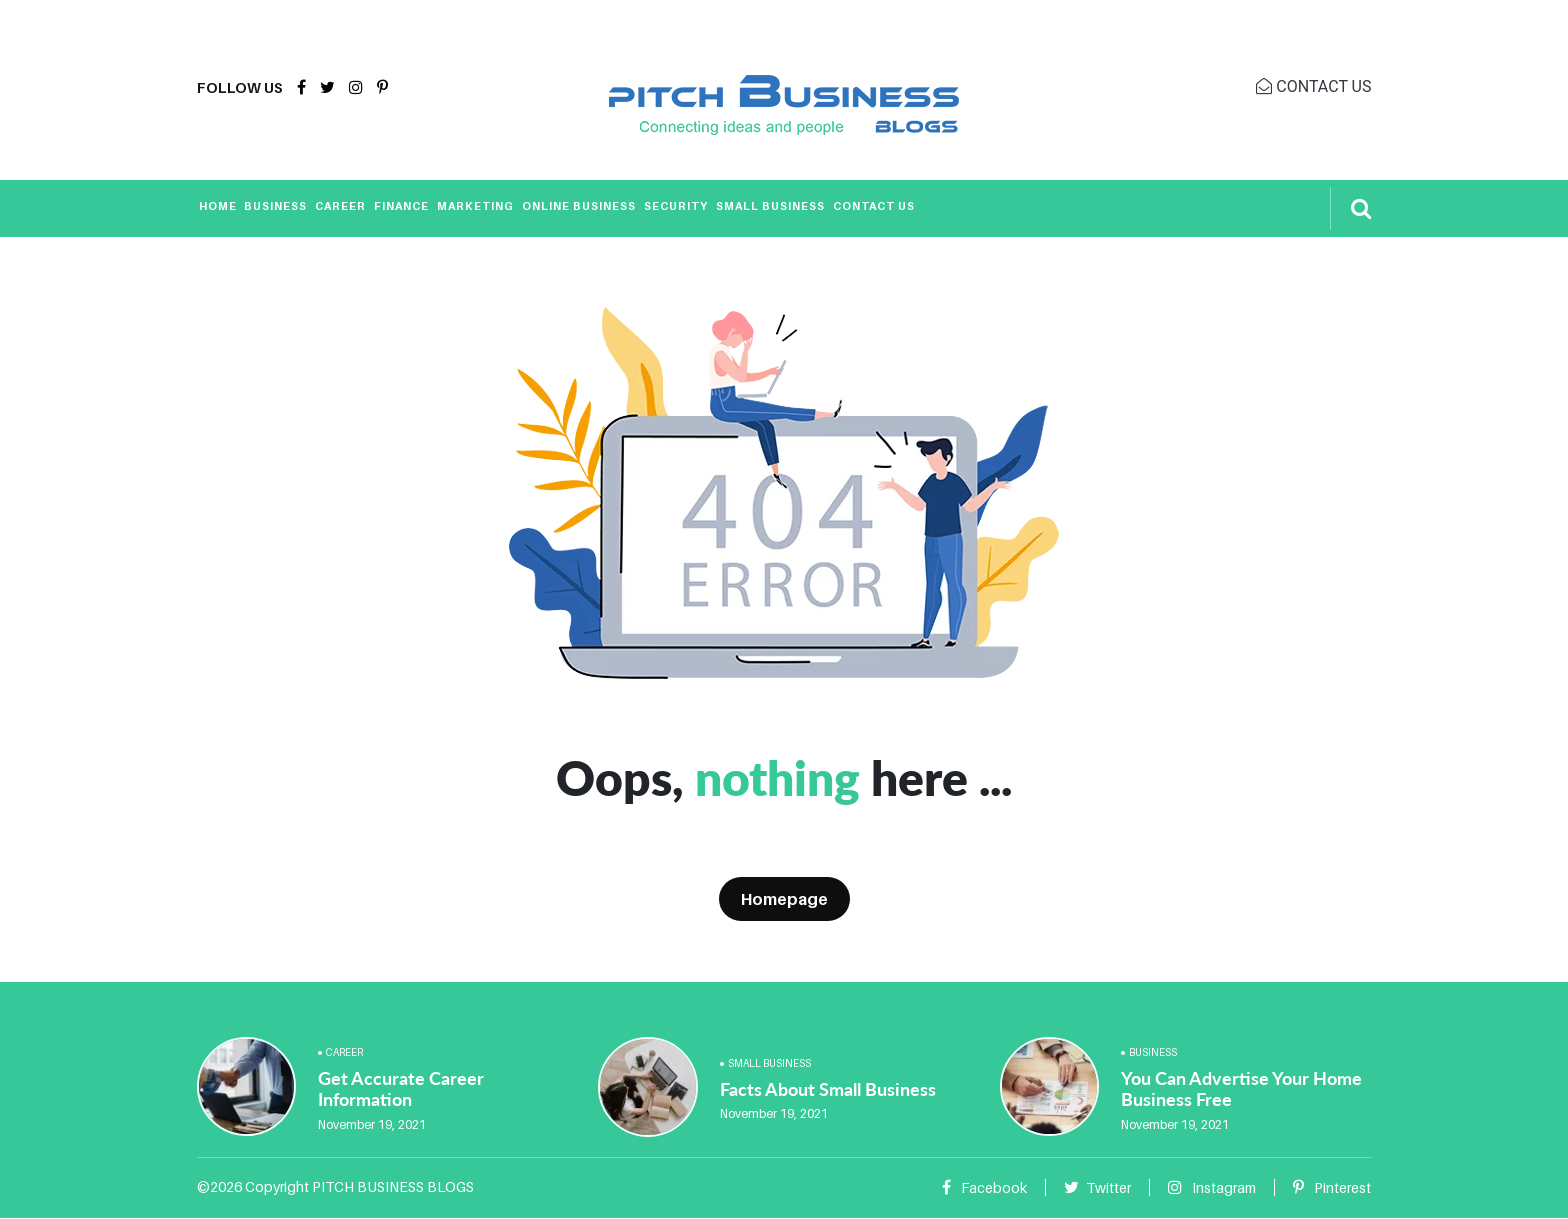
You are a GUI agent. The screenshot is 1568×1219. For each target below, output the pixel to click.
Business (275, 206)
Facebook (984, 1187)
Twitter (1097, 1187)
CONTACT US (1313, 86)
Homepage (784, 899)
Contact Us (874, 206)
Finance (401, 206)
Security (676, 206)
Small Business (770, 206)
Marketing (475, 206)
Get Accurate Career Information (401, 1089)
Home (218, 206)
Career (340, 206)
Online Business (579, 206)
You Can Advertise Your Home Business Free (1241, 1089)
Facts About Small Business (828, 1089)
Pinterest (1332, 1187)
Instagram (1212, 1187)
